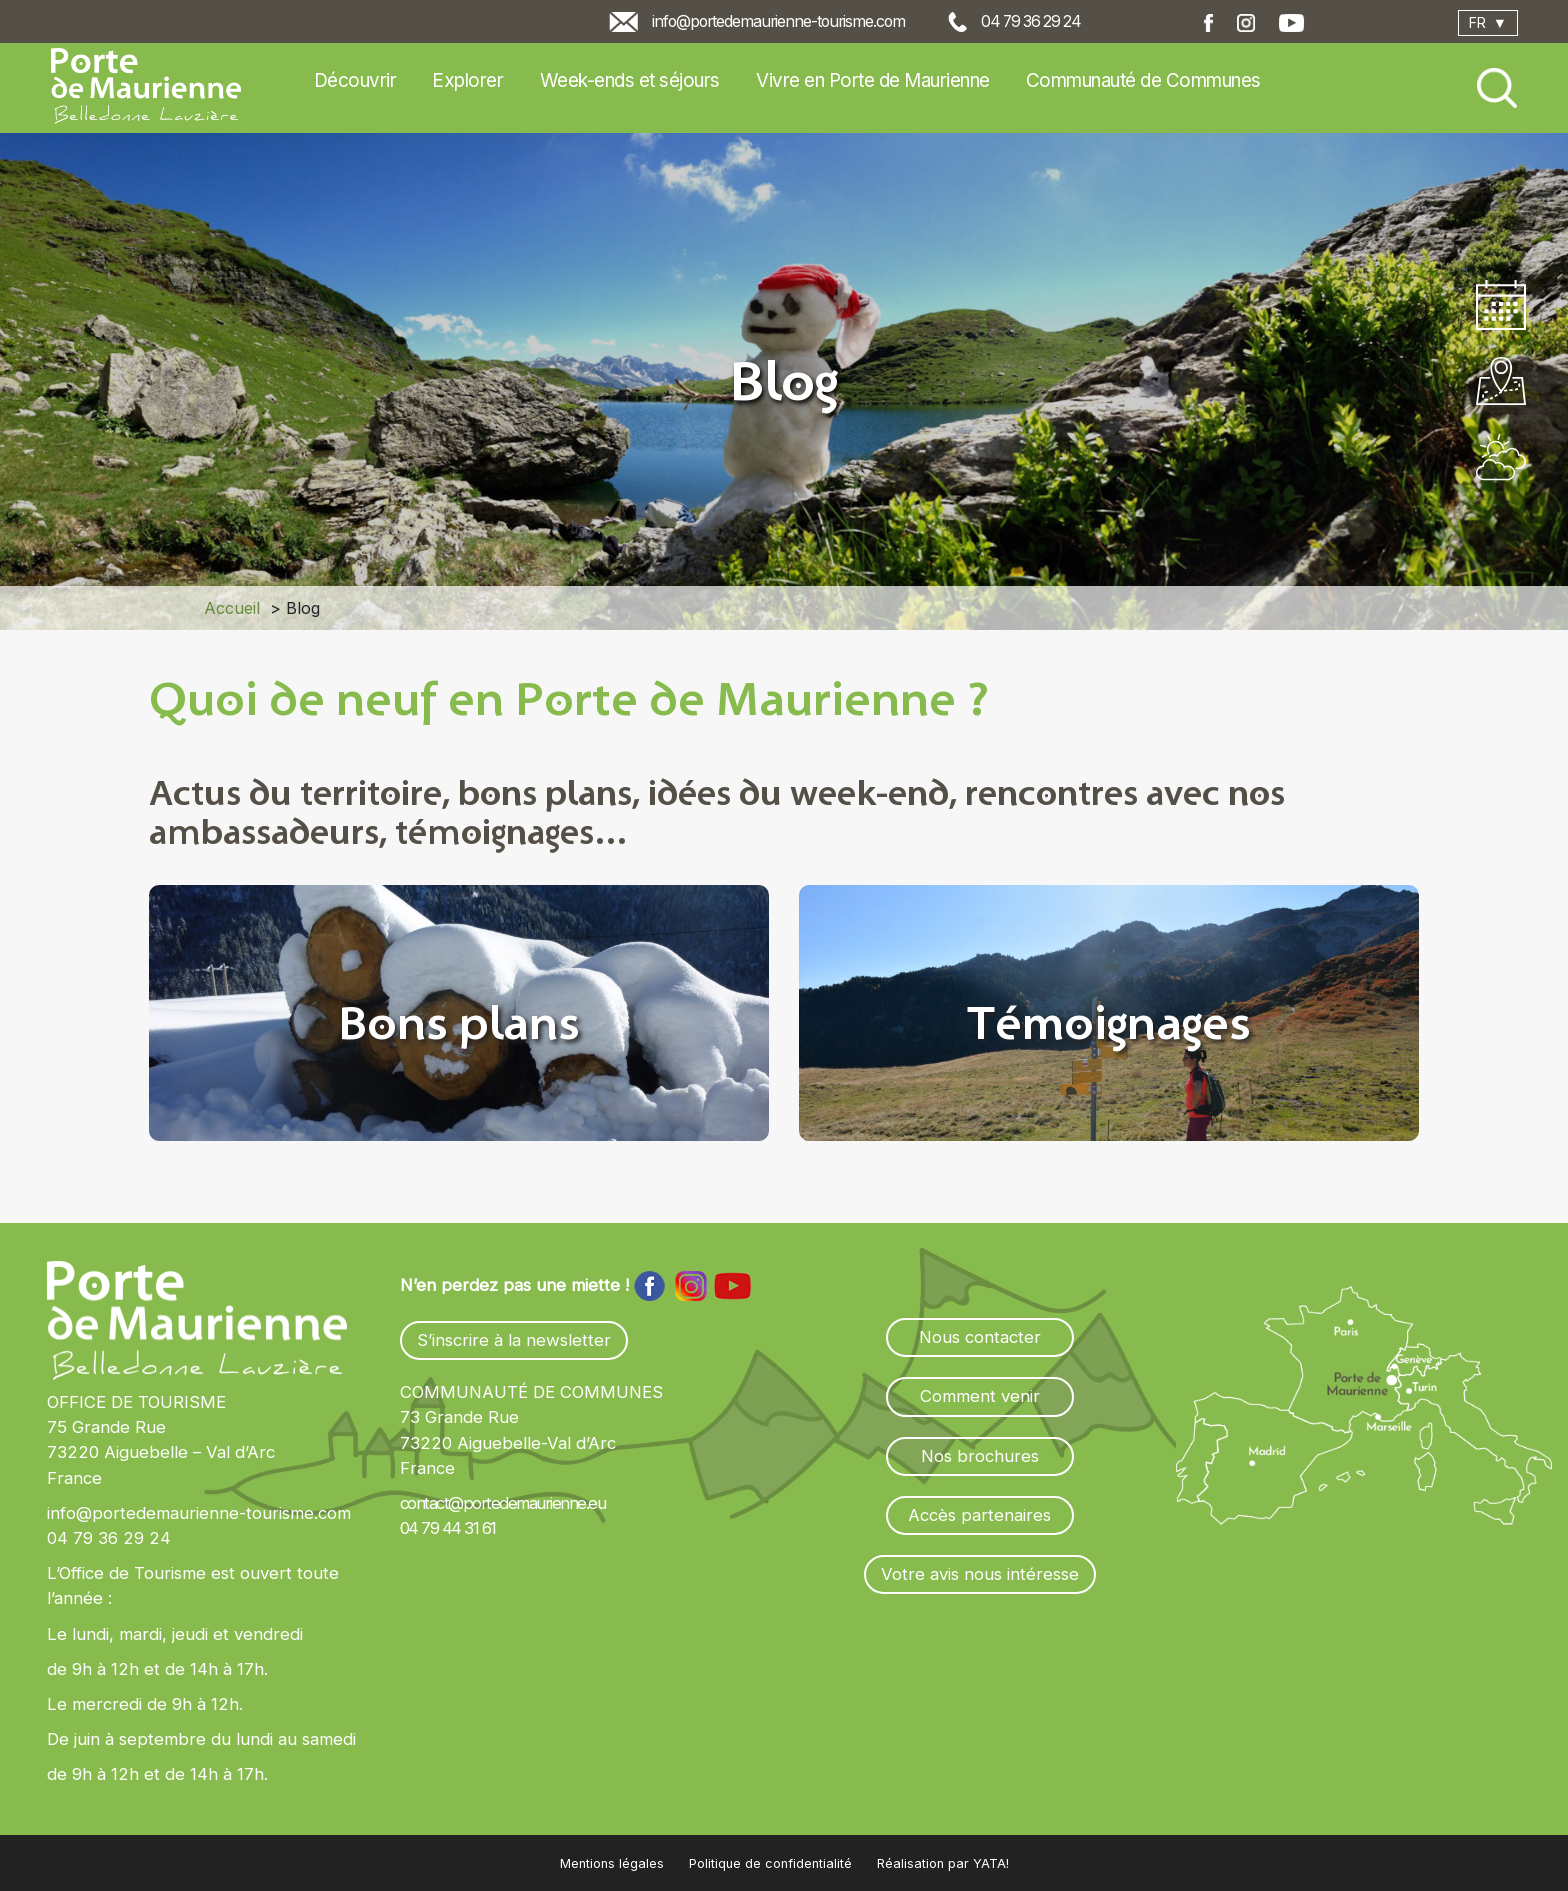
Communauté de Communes (1143, 80)
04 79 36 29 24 (1031, 21)
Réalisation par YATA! (943, 1863)
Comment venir (980, 1396)
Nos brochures (980, 1456)
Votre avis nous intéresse (980, 1574)
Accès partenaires (979, 1515)
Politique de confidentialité (770, 1863)
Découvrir (355, 80)
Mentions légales (612, 1863)
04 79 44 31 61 (448, 1528)
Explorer (467, 80)
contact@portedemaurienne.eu (503, 1503)
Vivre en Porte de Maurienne (873, 80)
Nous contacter (980, 1337)
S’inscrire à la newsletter (514, 1340)
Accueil (232, 608)
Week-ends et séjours (630, 80)
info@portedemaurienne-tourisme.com (778, 21)
